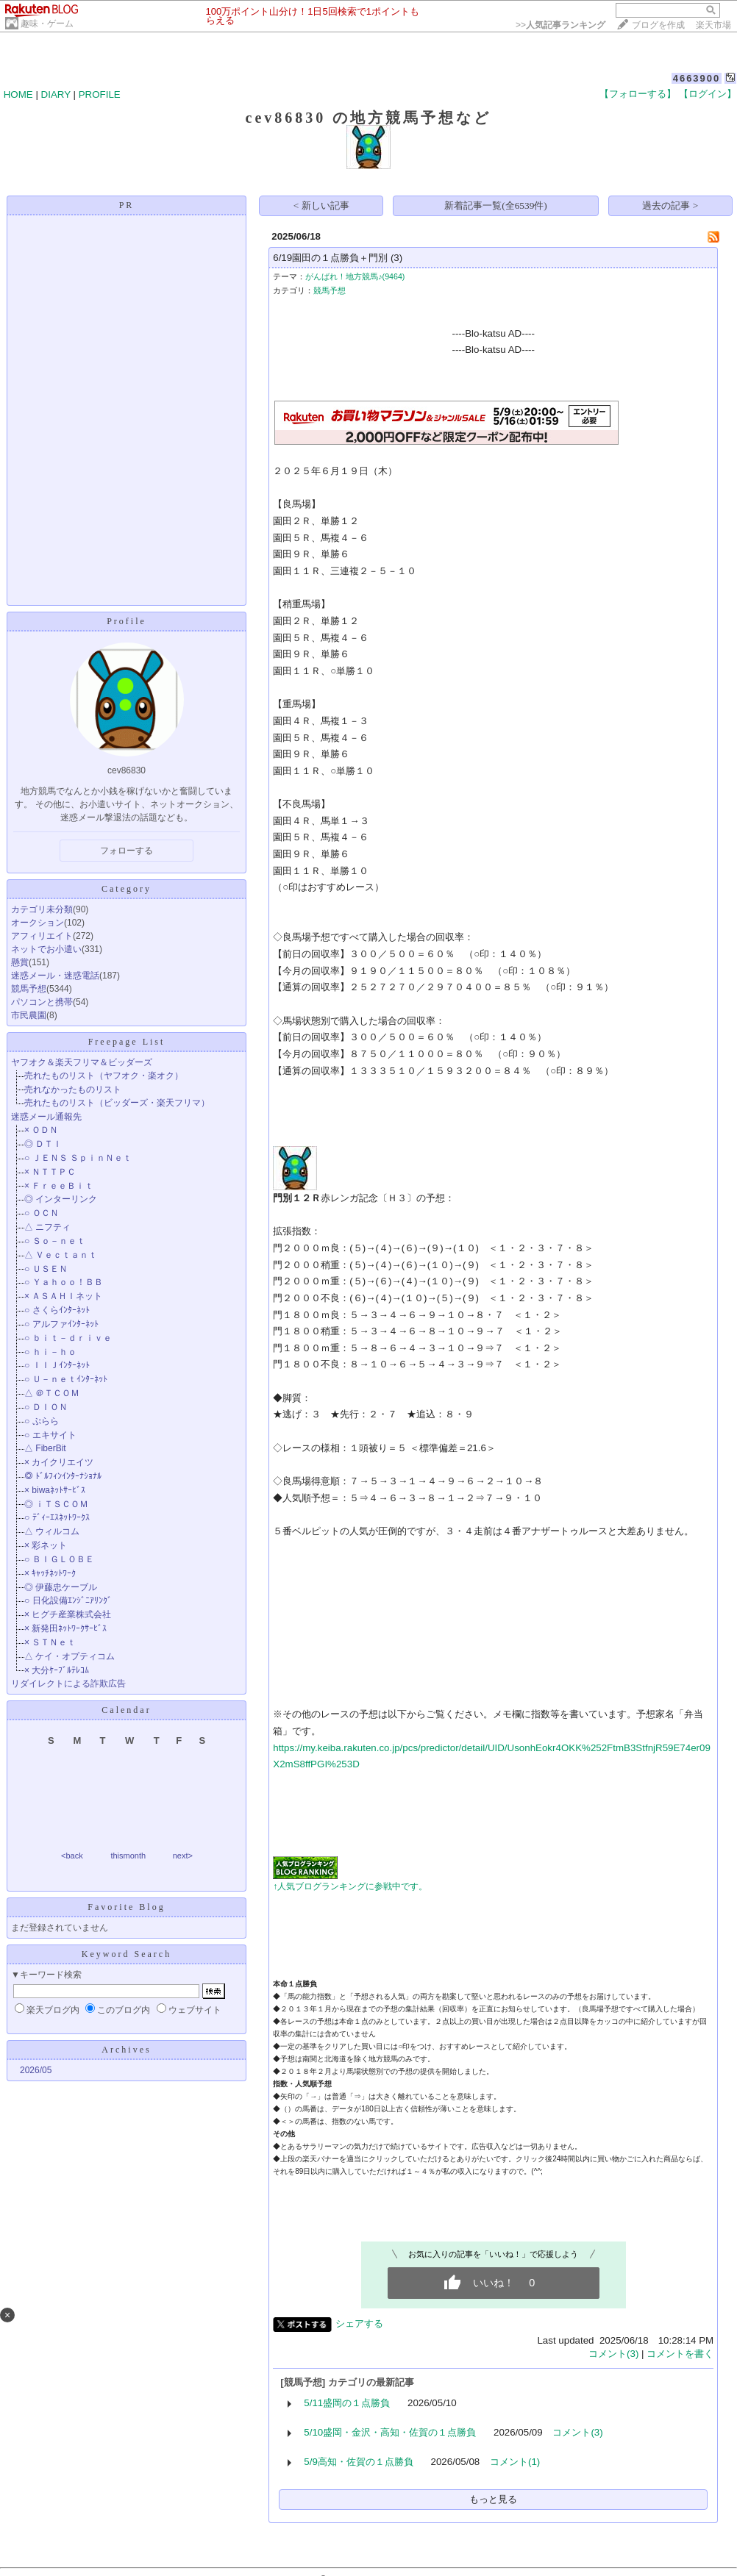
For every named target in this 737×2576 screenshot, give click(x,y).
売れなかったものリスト (72, 1089)
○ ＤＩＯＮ (46, 1407)
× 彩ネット (45, 1545)
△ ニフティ (47, 1227)
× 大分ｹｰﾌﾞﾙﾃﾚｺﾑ (56, 1670)
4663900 (697, 78)
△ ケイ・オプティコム (69, 1656)
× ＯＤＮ (41, 1130)
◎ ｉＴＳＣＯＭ (56, 1504)
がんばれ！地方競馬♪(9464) (355, 276)
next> (183, 1855)
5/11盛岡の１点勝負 (347, 2402)
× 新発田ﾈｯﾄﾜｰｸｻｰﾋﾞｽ (65, 1628)
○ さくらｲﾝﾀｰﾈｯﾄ (57, 1310)
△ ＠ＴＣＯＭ (51, 1393)
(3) (396, 257)
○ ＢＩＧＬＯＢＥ (59, 1559)
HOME (18, 94)
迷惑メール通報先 (46, 1117)
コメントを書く (680, 2353)
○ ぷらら (41, 1421)
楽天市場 (713, 25)
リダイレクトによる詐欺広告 (68, 1683)
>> (560, 25)
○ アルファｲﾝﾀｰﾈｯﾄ (61, 1324)
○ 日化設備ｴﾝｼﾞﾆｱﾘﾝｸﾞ (68, 1600)
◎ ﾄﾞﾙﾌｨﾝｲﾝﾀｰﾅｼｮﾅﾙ (63, 1476)
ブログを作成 (658, 25)
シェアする (359, 2323)
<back (72, 1855)
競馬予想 (28, 989)
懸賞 (20, 962)
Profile (126, 621)
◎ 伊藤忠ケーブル (60, 1587)
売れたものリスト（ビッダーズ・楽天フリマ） (117, 1103)
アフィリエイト (42, 936)
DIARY (56, 94)
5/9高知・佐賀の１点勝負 (358, 2461)
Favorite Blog (126, 1907)
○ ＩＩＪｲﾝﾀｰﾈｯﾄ (57, 1365)
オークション (37, 922)
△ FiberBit (45, 1448)
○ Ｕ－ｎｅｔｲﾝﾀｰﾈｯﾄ (65, 1379)
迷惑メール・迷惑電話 (55, 975)
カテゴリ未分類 (42, 909)
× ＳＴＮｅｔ (50, 1642)
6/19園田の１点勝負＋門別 (330, 257)
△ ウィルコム (51, 1531)
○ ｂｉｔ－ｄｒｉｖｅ (68, 1338)
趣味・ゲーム (47, 23)
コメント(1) (515, 2461)
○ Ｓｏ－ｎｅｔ (54, 1241)
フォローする (126, 850)
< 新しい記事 (321, 205)
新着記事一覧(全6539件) (495, 205)
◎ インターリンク (60, 1199)
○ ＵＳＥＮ (46, 1269)
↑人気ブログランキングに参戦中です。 (350, 1886)
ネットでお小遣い (46, 949)
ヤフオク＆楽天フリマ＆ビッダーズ (81, 1062)
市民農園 (28, 1015)
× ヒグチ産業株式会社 (67, 1614)
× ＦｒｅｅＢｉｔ (58, 1186)
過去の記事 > (670, 205)
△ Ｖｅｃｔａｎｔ (60, 1255)
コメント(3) (613, 2353)
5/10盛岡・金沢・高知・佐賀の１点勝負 (390, 2432)
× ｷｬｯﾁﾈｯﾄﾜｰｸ (50, 1573)
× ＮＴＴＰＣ (50, 1172)
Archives (126, 2049)
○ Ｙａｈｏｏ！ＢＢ (63, 1282)
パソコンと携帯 (42, 1002)
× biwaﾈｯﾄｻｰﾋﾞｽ (54, 1490)
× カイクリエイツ (58, 1462)
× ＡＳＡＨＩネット (63, 1296)
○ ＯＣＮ (41, 1213)
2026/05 (35, 2070)
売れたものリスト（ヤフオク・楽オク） (103, 1075)
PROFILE (100, 94)
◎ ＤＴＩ (43, 1144)
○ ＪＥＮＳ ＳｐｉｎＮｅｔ (78, 1158)
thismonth (128, 1855)
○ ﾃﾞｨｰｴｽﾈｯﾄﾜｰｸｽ (57, 1517)
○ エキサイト (50, 1435)
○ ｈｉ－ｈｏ (50, 1352)
